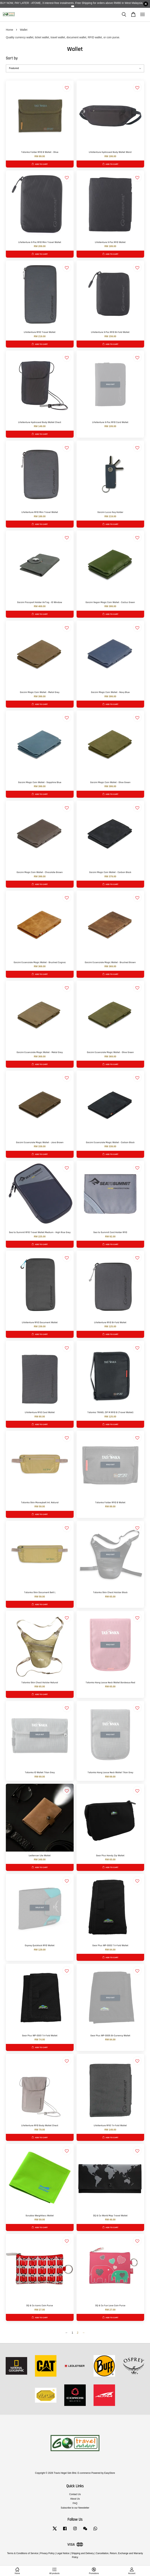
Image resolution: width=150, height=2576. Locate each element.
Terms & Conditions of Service (22, 2553)
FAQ (75, 2503)
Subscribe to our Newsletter (75, 2507)
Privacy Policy (47, 2553)
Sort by (12, 58)
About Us (75, 2498)
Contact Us (75, 2494)
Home (9, 29)
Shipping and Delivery (82, 2553)
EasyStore (109, 2473)
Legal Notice (62, 2553)
